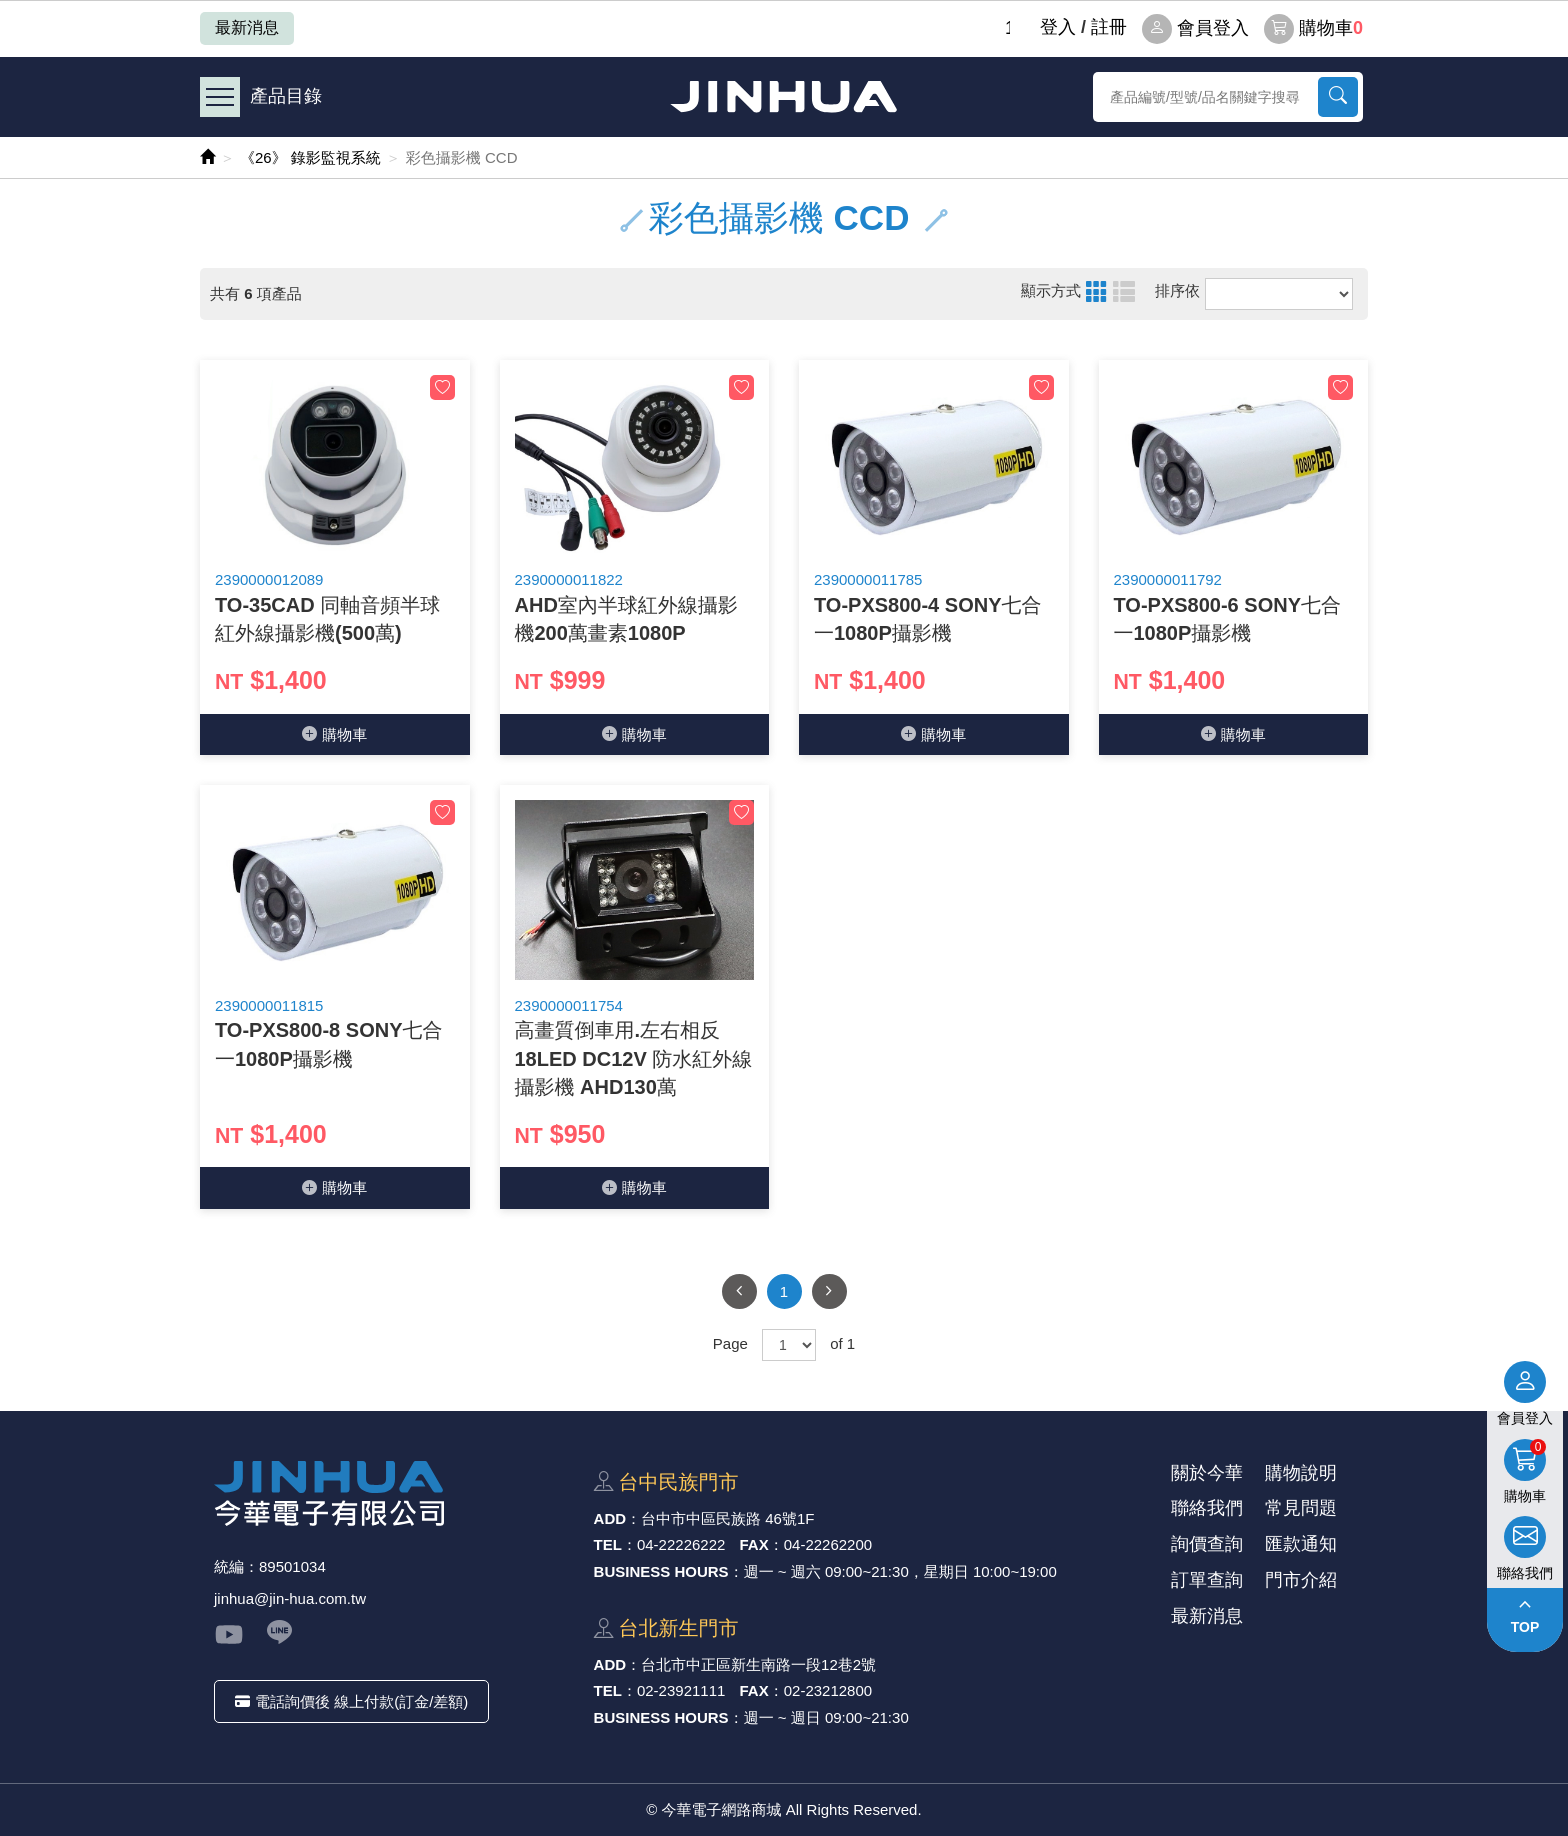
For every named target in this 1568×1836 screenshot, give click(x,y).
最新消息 (247, 27)
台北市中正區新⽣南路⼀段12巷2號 (758, 1664)
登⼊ (1058, 27)
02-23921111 (681, 1690)
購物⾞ (334, 734)
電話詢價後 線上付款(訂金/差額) (351, 1701)
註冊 (1109, 27)
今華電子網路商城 (784, 96)
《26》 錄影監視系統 (310, 157)
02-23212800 (828, 1690)
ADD (610, 1518)
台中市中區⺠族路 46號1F (727, 1518)
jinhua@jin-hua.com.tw (290, 1598)
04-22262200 (828, 1544)
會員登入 (1195, 29)
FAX (754, 1544)
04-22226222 (681, 1544)
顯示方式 (1051, 290)
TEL (608, 1544)
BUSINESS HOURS (661, 1571)
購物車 (1313, 29)
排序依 (1177, 290)
